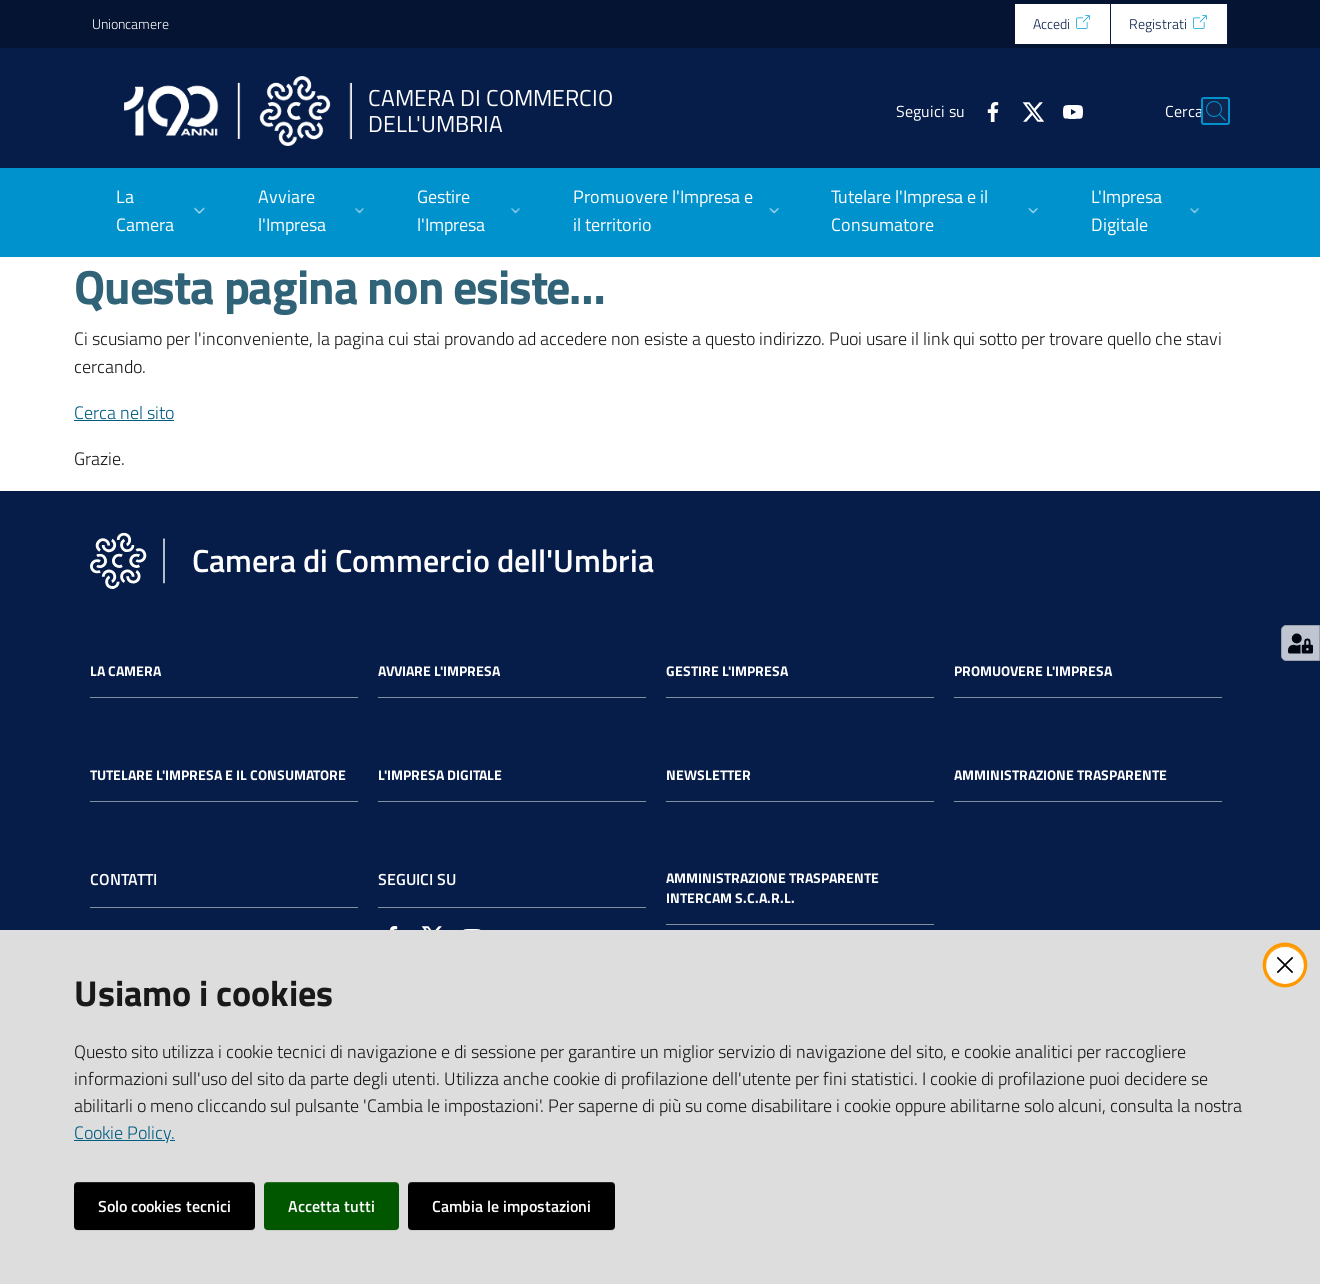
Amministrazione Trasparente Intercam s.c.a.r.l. (772, 888)
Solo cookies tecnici (164, 1206)
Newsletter (708, 775)
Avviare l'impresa (439, 671)
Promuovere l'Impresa (1033, 671)
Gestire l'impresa (727, 671)
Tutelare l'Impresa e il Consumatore (218, 775)
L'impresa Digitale (440, 775)
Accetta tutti (331, 1206)
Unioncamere (130, 23)
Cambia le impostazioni (511, 1206)
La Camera (125, 671)
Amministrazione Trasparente (1060, 775)
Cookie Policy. (124, 1132)
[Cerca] (1204, 111)
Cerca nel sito (124, 412)
